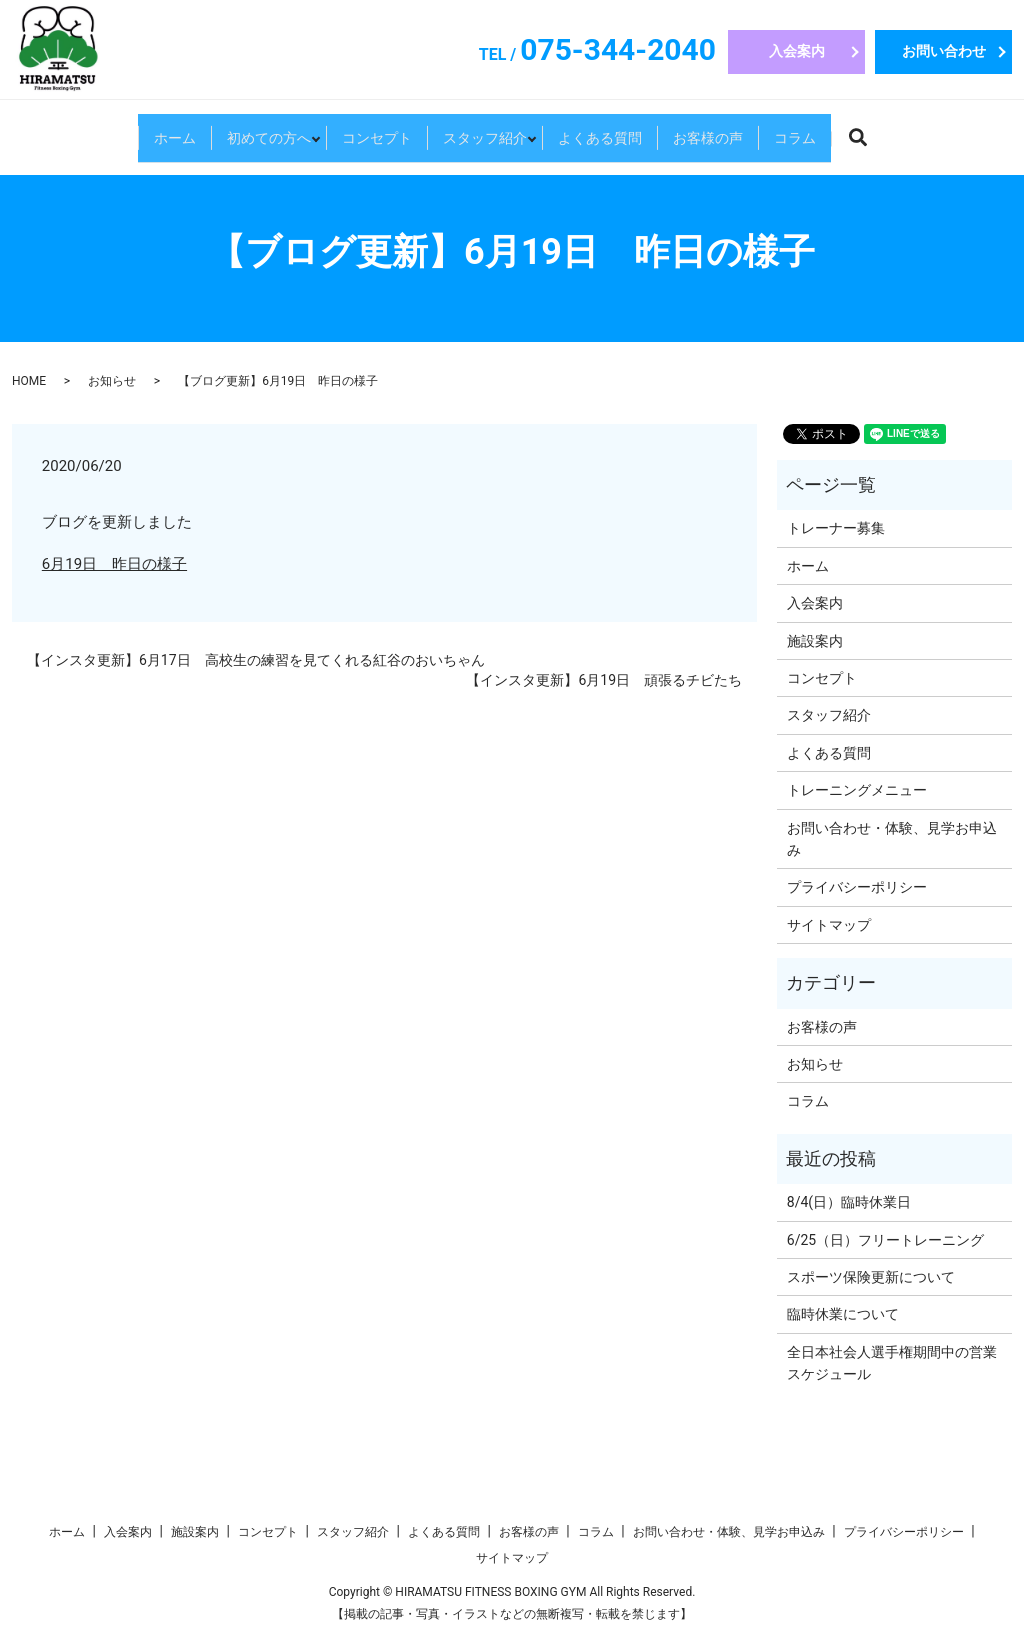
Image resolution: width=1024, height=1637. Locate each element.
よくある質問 (635, 130)
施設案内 (815, 641)
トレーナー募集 (836, 528)
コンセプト (342, 130)
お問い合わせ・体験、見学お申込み (892, 839)
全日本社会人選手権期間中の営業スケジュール (892, 1363)
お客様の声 (778, 130)
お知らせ (112, 381)
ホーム (74, 130)
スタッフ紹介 (485, 130)
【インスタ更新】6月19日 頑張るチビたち (604, 680)
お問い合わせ (944, 51)
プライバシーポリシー (857, 887)
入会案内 (797, 51)
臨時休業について (843, 1314)
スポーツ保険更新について (871, 1277)
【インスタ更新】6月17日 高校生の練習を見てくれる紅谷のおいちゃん (256, 660)
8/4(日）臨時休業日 (849, 1202)
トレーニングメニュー (857, 790)
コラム (896, 130)
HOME (29, 381)
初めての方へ (200, 130)
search (987, 133)
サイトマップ (829, 925)
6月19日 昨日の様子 (114, 564)
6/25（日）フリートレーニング (885, 1240)
